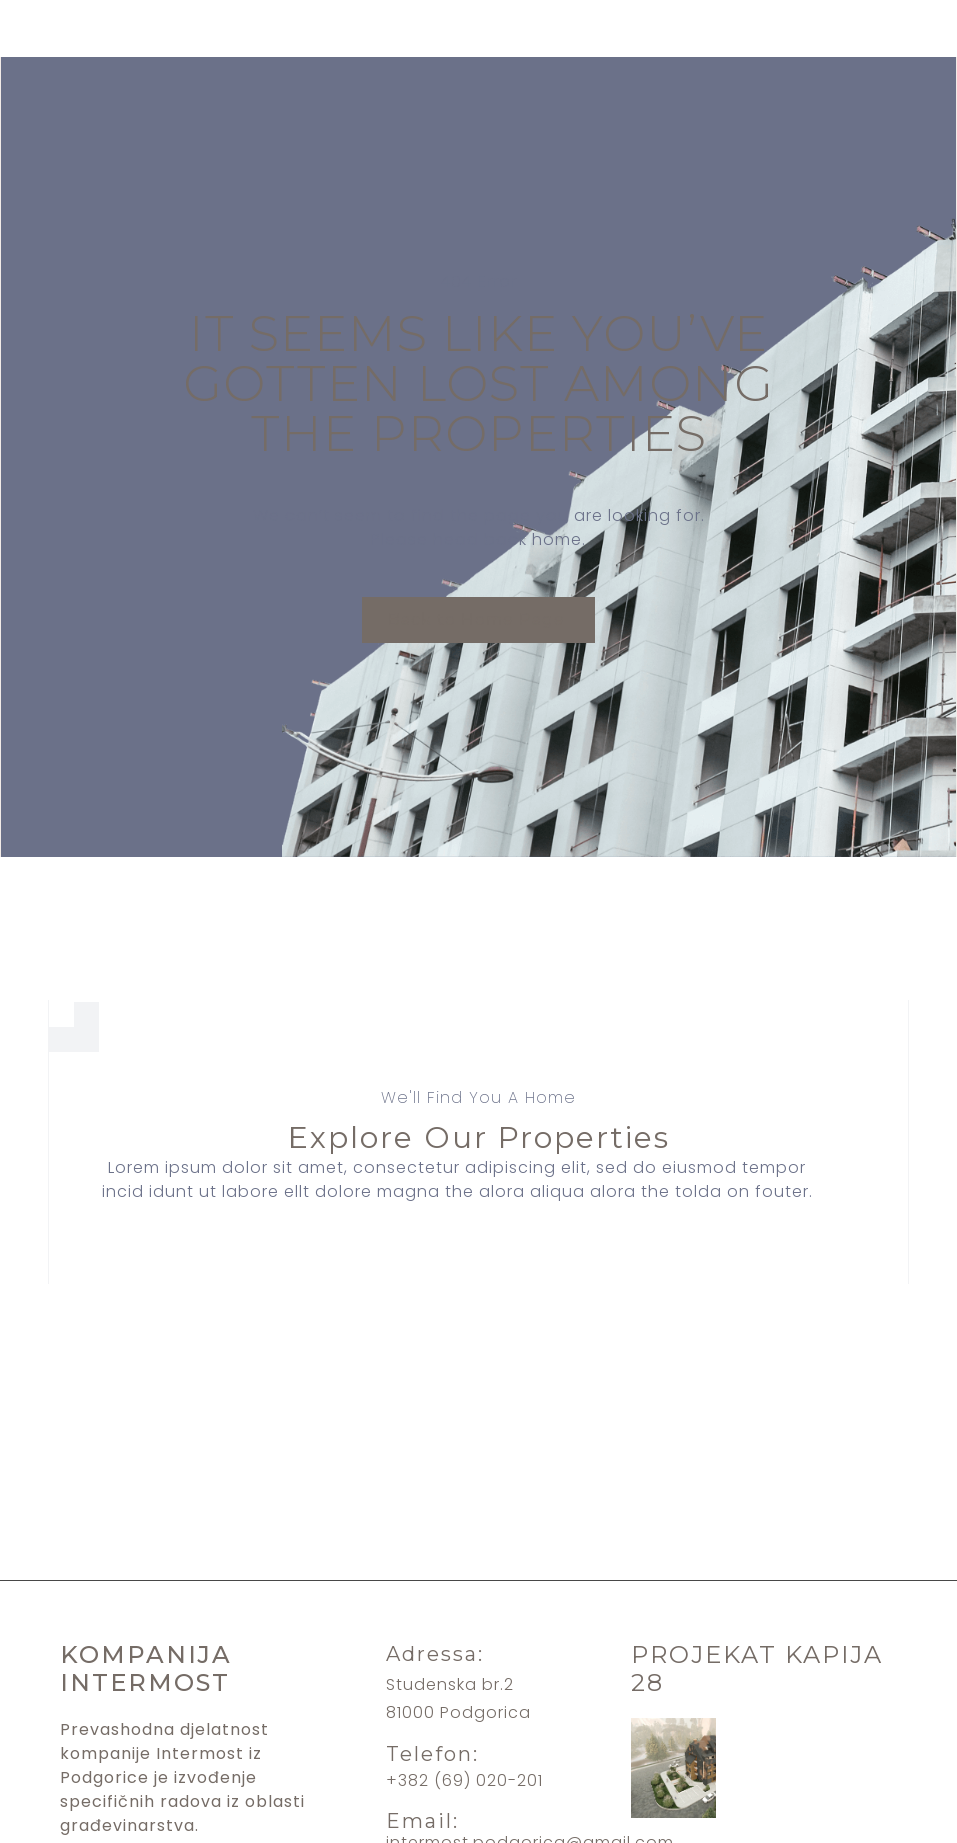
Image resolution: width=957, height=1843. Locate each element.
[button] (478, 620)
